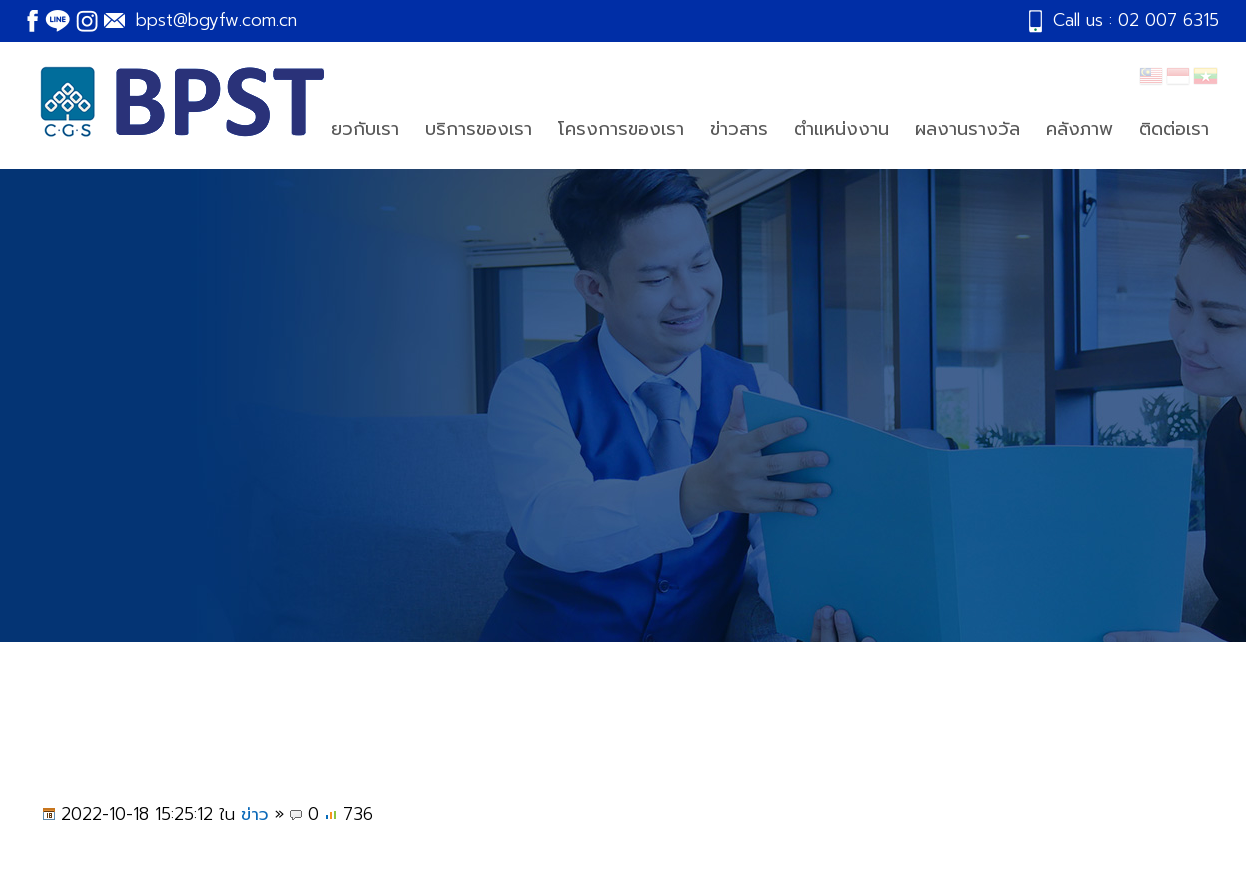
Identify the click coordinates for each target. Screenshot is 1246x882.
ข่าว (255, 814)
